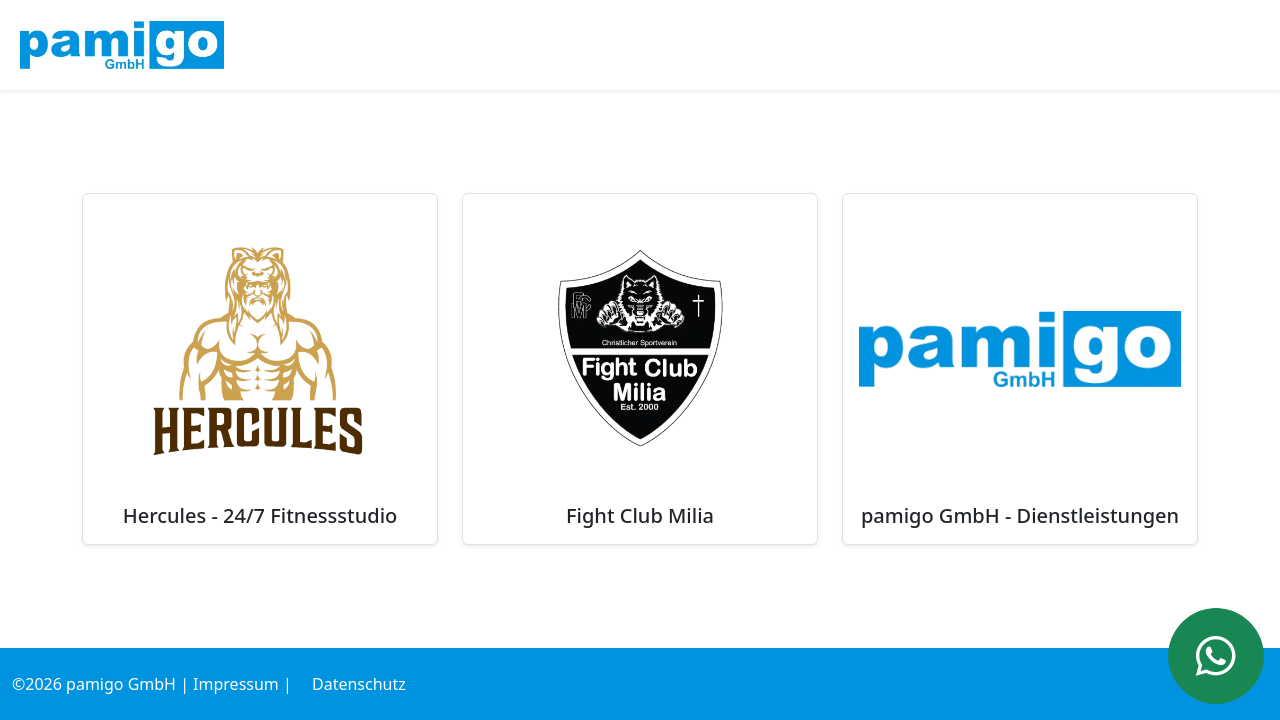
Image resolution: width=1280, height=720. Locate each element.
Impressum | (242, 684)
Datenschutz (359, 684)
